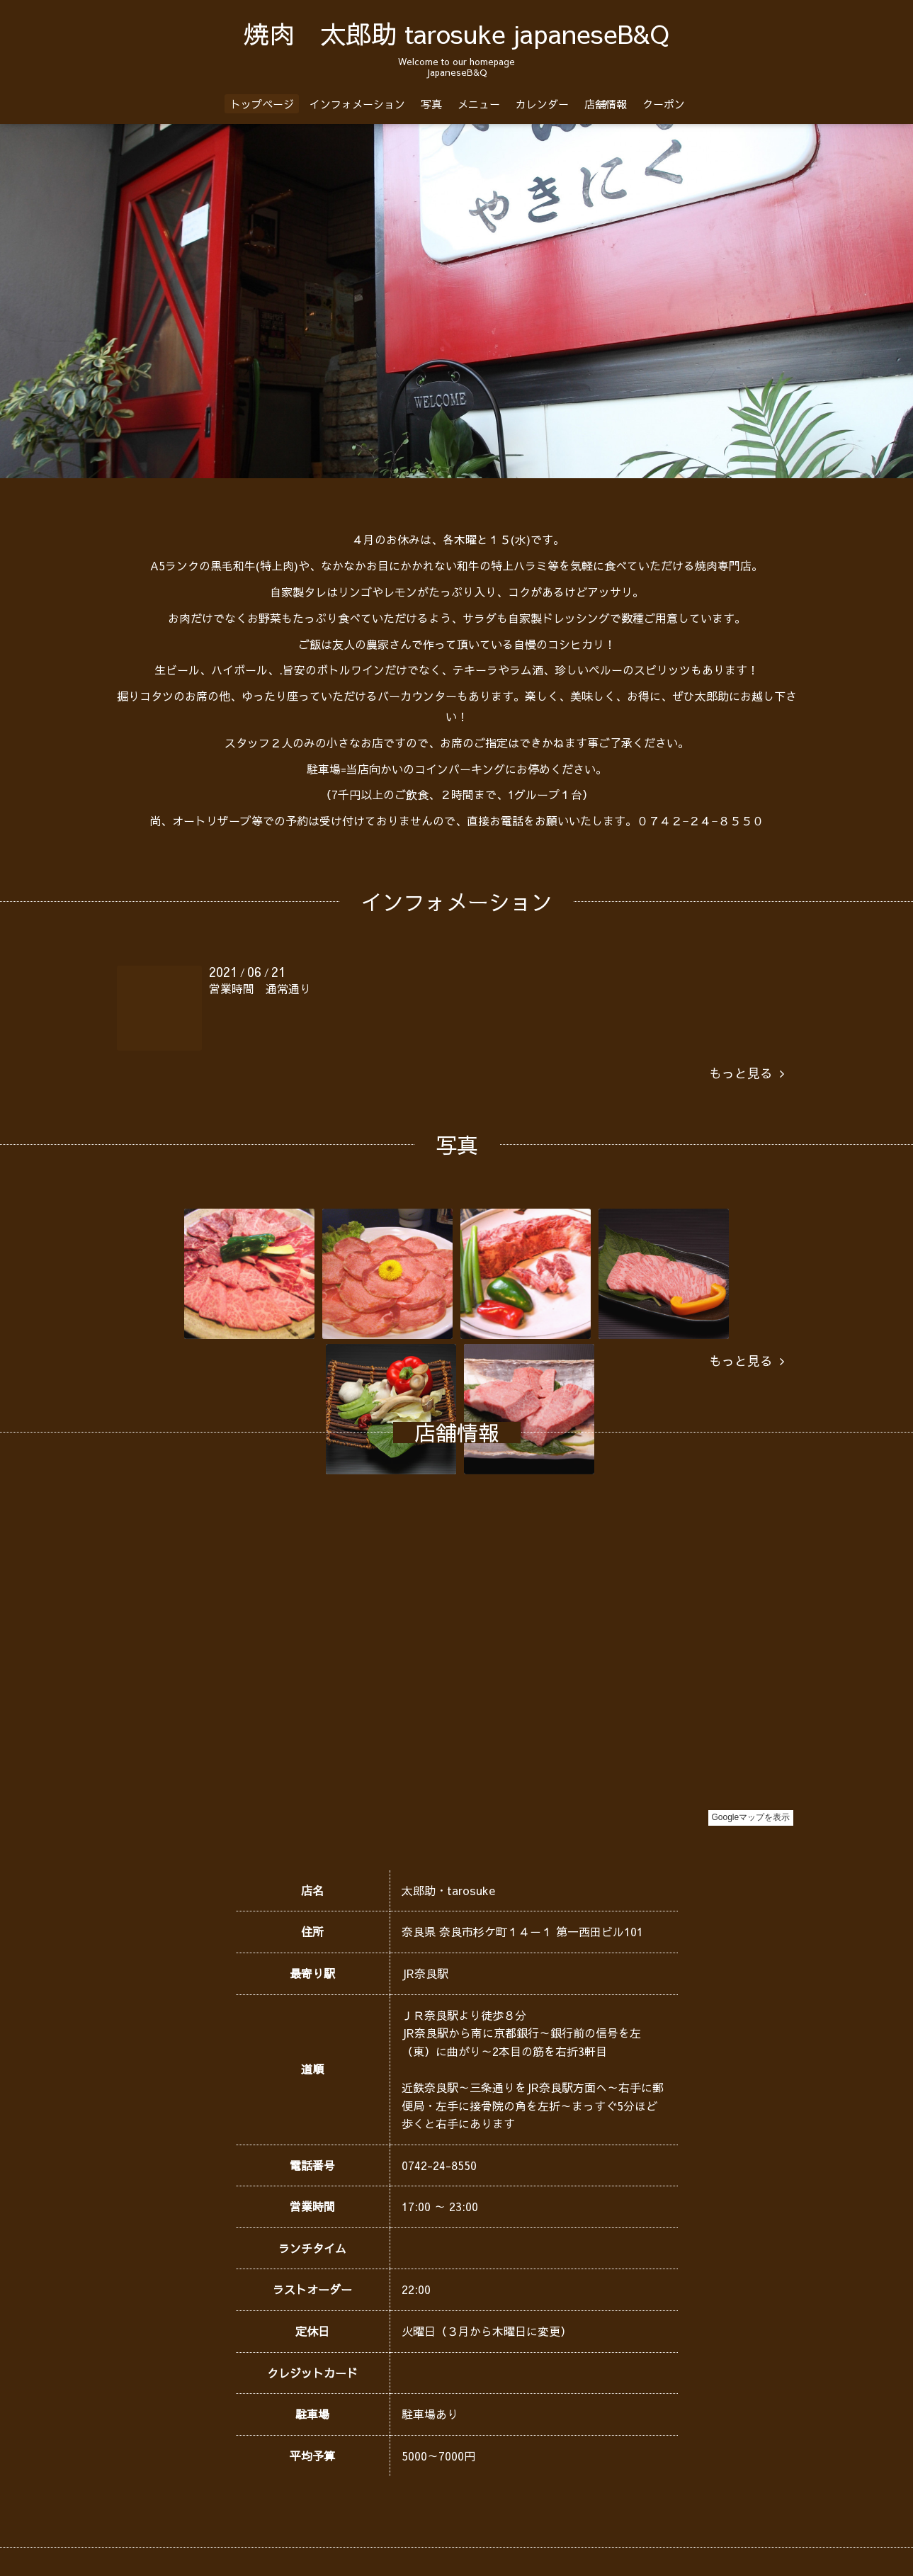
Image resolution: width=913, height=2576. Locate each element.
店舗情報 (605, 103)
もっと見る (746, 1073)
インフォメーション (357, 103)
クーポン (663, 103)
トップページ (262, 103)
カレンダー (542, 103)
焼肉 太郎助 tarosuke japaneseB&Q (456, 33)
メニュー (479, 103)
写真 (431, 103)
